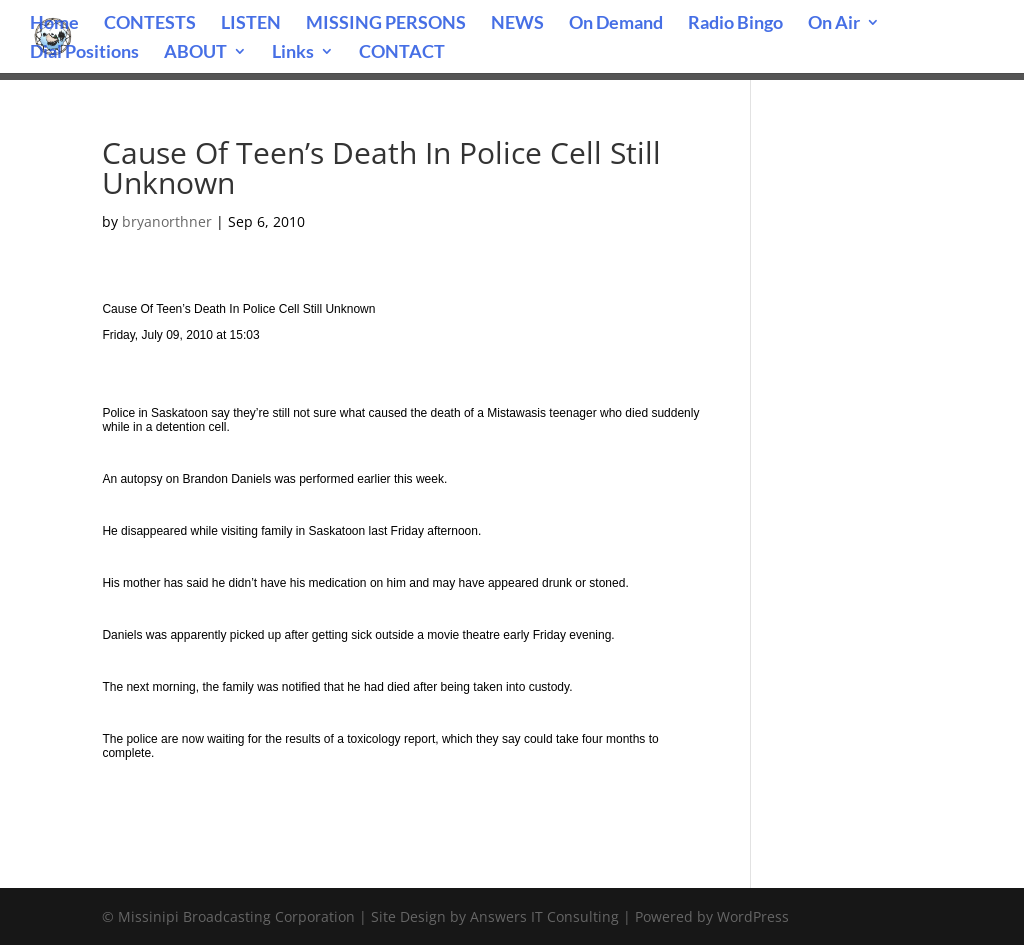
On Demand (616, 24)
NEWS (517, 24)
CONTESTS (150, 24)
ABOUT (195, 53)
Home (54, 24)
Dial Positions (84, 53)
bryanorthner (167, 221)
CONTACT (402, 53)
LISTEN (251, 24)
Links (293, 53)
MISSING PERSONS (386, 24)
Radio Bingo (735, 24)
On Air (834, 24)
